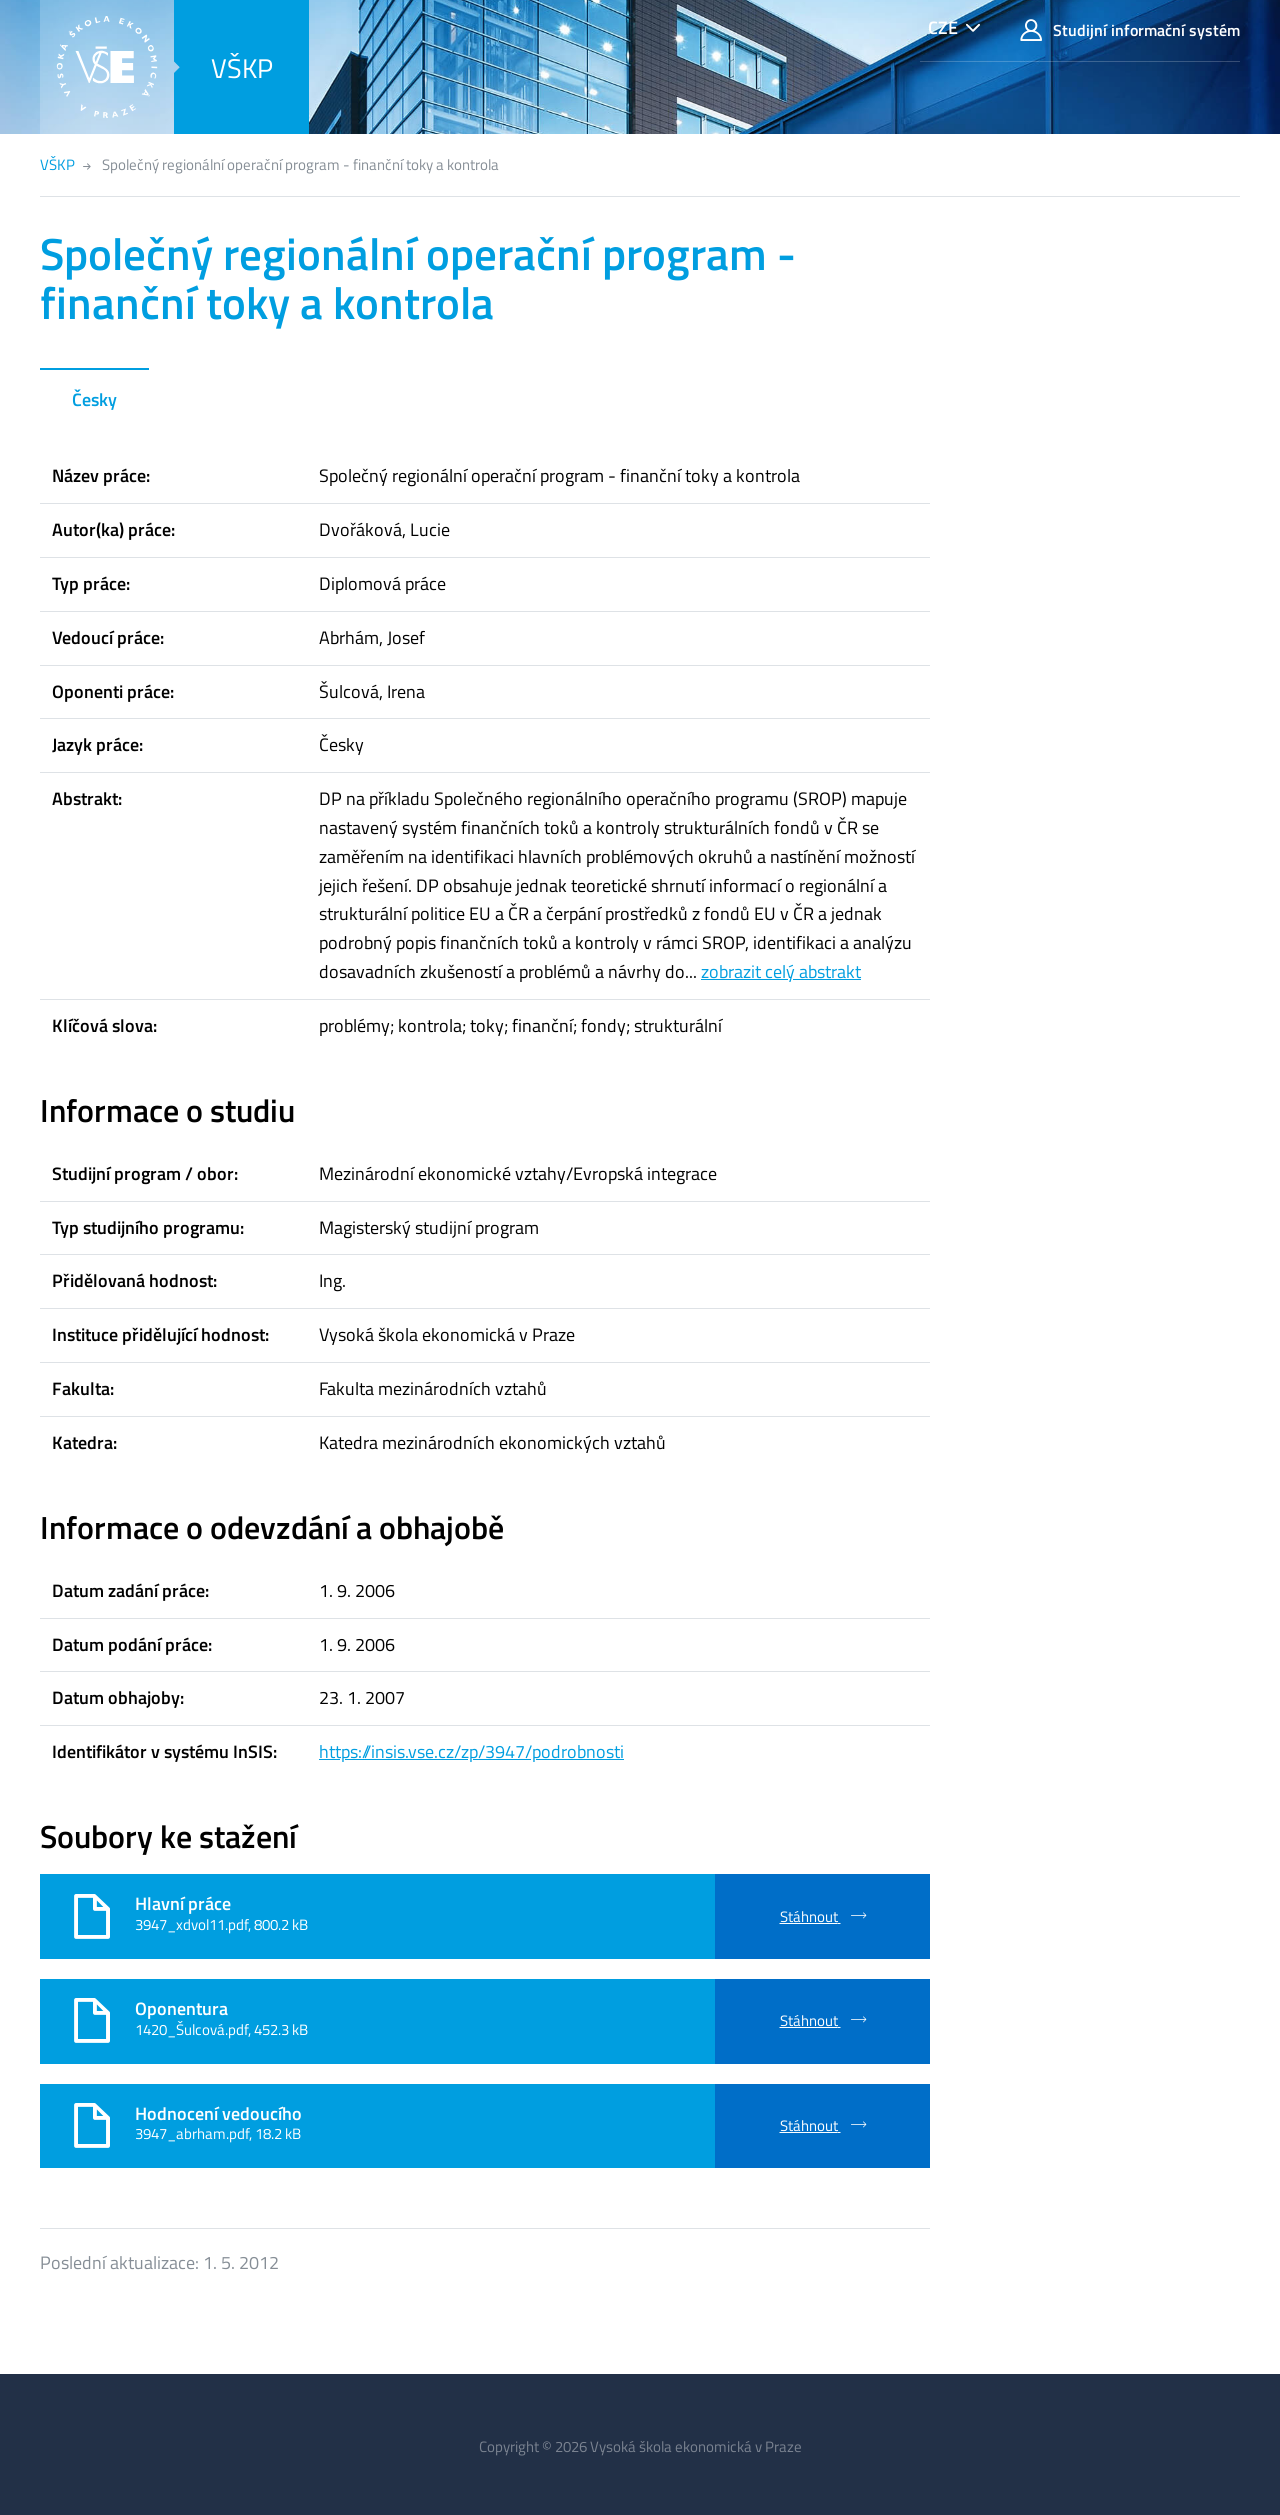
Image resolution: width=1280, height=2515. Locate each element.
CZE (943, 27)
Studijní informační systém (1130, 30)
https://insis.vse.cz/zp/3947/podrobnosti (471, 1751)
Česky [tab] (94, 399)
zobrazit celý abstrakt (781, 971)
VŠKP (242, 67)
